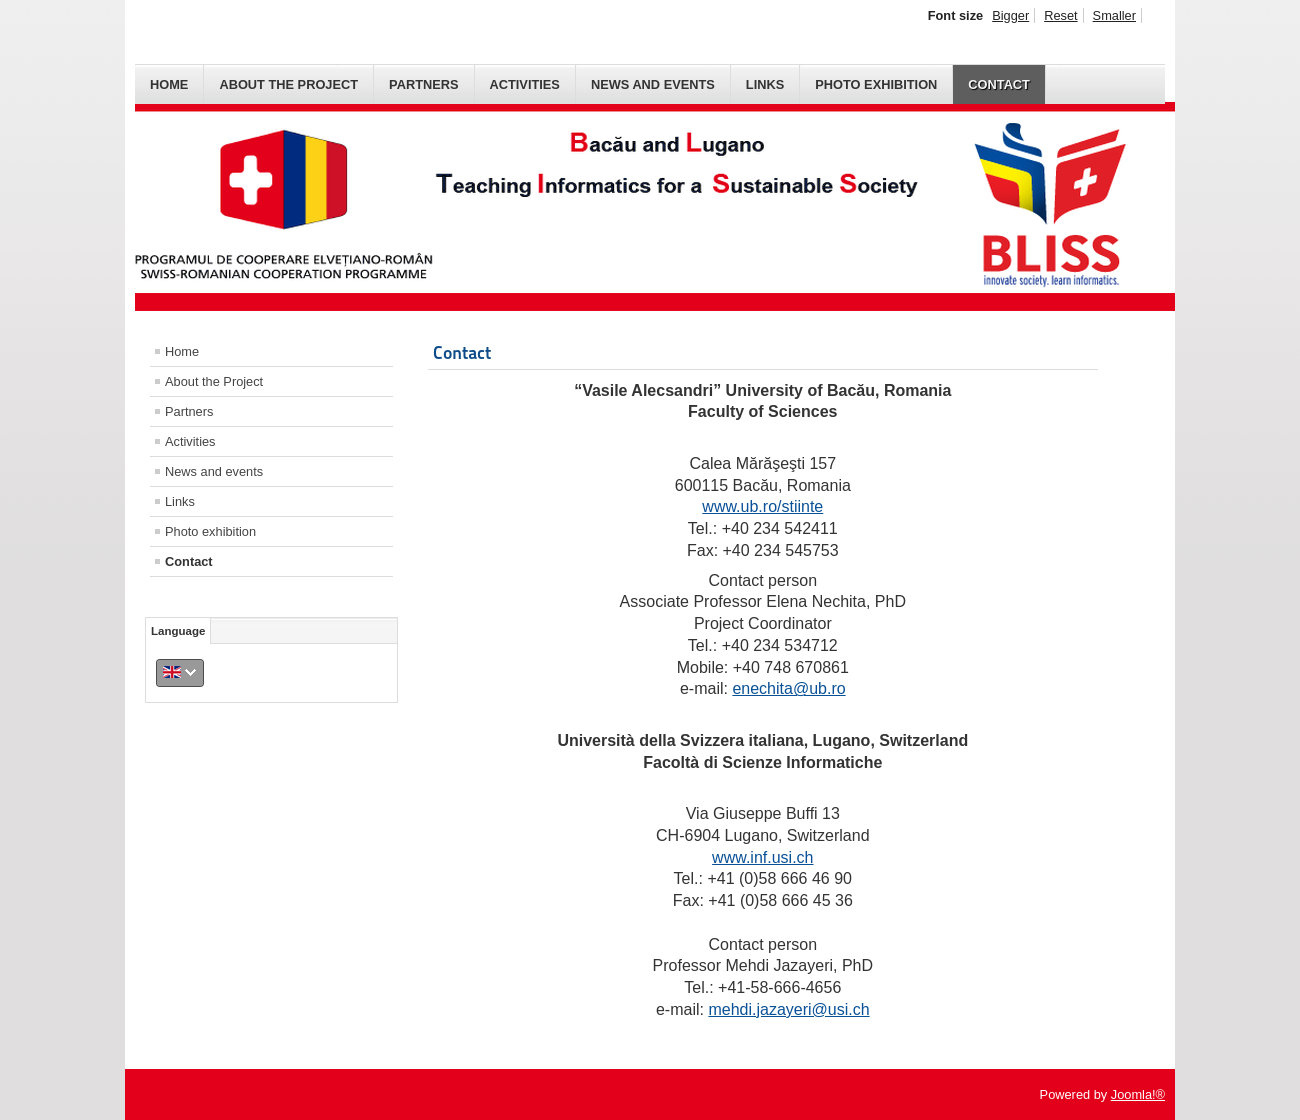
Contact (999, 84)
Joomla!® (1138, 1094)
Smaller (1114, 15)
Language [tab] (178, 631)
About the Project (288, 84)
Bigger (1010, 15)
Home (169, 84)
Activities (525, 84)
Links (765, 84)
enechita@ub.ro (788, 688)
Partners (423, 84)
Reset (1060, 15)
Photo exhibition (876, 84)
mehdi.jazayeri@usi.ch (788, 1009)
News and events (653, 84)
